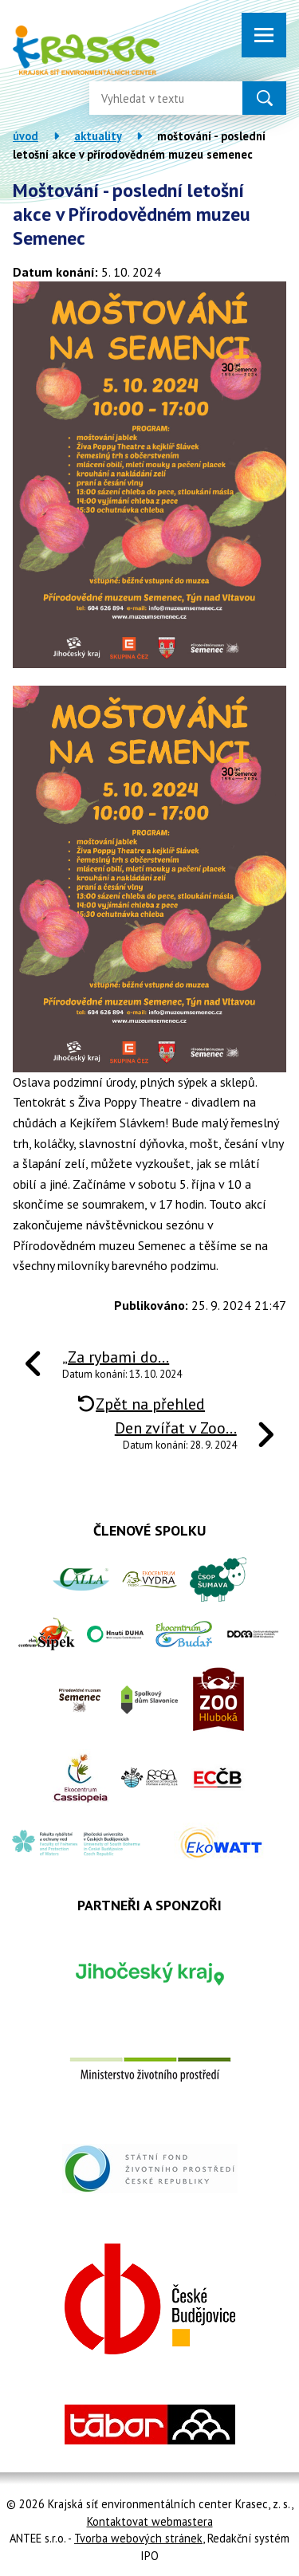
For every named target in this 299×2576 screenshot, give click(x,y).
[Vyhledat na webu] (153, 98)
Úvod (25, 136)
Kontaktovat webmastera (150, 2521)
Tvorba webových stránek (138, 2538)
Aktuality (97, 136)
